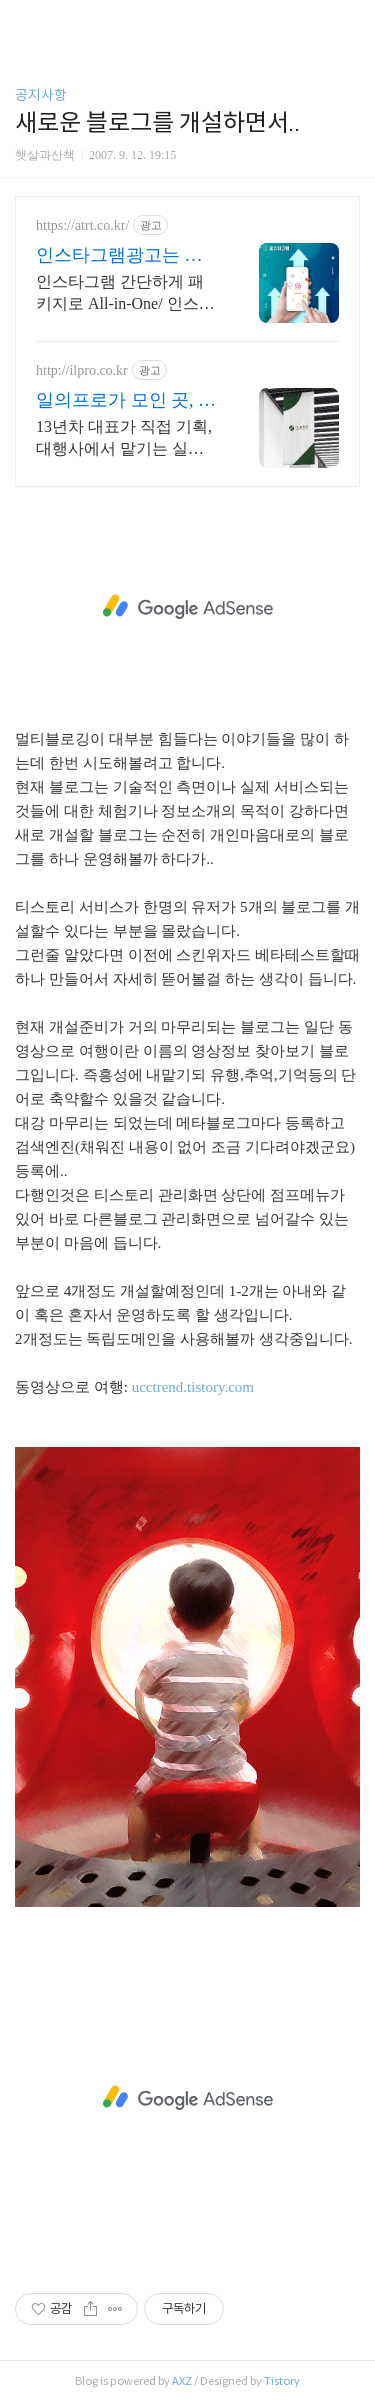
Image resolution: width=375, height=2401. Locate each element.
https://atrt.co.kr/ (82, 225)
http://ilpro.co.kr (82, 370)
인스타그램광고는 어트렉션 (119, 256)
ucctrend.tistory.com (193, 1387)
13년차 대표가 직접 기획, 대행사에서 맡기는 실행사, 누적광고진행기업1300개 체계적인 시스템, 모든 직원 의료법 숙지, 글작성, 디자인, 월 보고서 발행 (126, 439)
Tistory (282, 2381)
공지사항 (41, 95)
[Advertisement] (187, 607)
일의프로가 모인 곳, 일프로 (126, 401)
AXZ (182, 2381)
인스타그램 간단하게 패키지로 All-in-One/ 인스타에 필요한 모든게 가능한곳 (125, 294)
